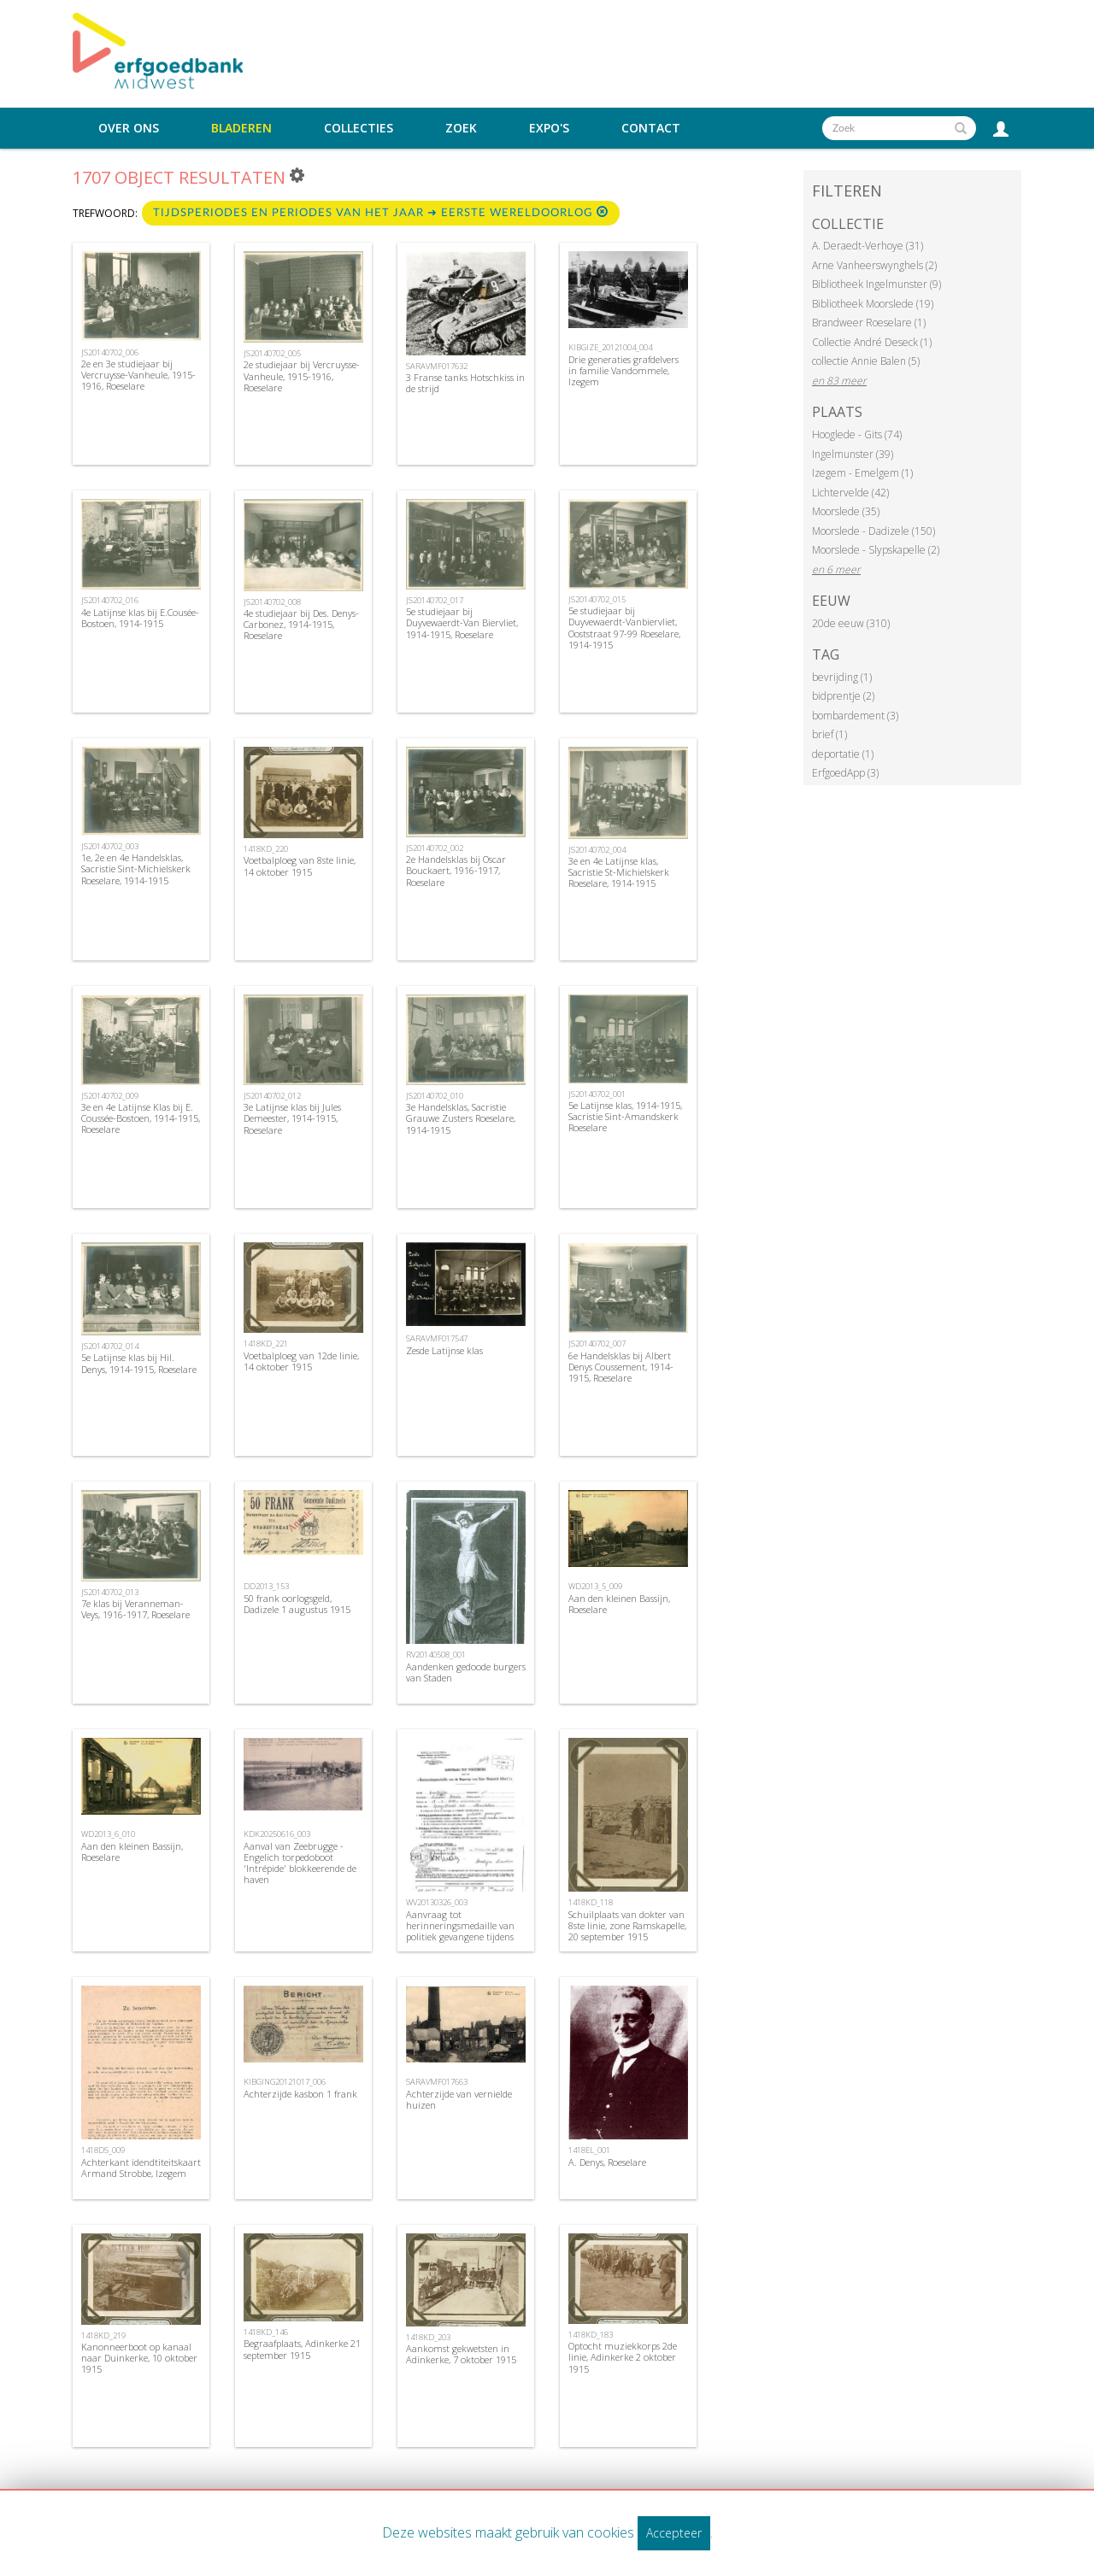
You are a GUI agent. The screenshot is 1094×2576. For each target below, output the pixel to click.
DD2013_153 (266, 1586)
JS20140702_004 (597, 849)
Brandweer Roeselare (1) (869, 322)
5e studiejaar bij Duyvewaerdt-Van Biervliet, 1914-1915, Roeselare (462, 622)
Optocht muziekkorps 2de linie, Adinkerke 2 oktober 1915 (622, 2356)
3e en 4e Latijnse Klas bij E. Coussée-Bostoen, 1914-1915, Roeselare (140, 1117)
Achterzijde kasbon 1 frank (300, 2093)
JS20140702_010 (434, 1095)
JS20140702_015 (597, 599)
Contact (650, 128)
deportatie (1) (842, 754)
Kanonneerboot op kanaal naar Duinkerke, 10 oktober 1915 (139, 2357)
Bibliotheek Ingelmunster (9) (876, 284)
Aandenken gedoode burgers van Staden (466, 1672)
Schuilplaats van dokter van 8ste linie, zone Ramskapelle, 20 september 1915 (627, 1925)
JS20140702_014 (109, 1346)
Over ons (128, 128)
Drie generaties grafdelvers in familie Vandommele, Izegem (623, 370)
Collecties (358, 128)
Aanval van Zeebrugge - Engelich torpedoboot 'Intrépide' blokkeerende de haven (300, 1863)
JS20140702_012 (272, 1095)
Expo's (549, 128)
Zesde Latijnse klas (444, 1350)
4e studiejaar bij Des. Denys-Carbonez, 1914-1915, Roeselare (301, 624)
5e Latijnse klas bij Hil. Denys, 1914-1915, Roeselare (139, 1363)
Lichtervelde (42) (850, 492)
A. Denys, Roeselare (607, 2162)
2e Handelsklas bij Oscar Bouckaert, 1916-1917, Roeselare (456, 870)
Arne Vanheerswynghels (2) (874, 265)
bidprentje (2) (843, 696)
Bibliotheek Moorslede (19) (872, 303)
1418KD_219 (103, 2335)
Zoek (461, 128)
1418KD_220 (266, 848)
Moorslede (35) (845, 511)
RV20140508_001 (436, 1654)
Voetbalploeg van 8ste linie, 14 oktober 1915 (300, 865)
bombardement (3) (855, 715)
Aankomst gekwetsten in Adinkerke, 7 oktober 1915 (461, 2354)
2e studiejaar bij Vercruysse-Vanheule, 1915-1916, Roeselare (302, 375)
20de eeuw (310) (851, 623)
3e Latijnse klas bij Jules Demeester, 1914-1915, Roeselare (292, 1117)
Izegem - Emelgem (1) (862, 473)
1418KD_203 (428, 2337)
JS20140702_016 (109, 600)
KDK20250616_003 (277, 1834)
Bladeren (241, 128)
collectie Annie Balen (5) (866, 361)
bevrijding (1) (842, 677)
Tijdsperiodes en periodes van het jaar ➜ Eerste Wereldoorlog (381, 212)
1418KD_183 (590, 2334)
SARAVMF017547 (437, 1338)
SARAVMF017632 (437, 366)
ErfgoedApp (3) (845, 773)
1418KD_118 (590, 1902)
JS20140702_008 (272, 601)
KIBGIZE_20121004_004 (610, 347)
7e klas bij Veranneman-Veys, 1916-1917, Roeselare (135, 1609)
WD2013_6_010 (108, 1834)
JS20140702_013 (109, 1592)
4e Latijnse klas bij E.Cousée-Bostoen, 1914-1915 (140, 618)
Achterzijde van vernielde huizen (459, 2099)
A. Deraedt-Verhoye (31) (867, 245)
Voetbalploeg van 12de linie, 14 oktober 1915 (301, 1361)
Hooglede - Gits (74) (857, 434)
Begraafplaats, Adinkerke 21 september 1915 (302, 2349)
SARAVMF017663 (437, 2081)
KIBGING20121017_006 (285, 2081)
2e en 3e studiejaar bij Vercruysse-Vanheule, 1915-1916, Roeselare (138, 374)
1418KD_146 (266, 2332)
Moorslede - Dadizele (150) (873, 531)
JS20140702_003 (109, 846)
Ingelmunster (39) (852, 454)
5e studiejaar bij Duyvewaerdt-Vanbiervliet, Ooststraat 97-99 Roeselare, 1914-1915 (624, 627)
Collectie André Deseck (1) (872, 342)
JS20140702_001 (597, 1094)
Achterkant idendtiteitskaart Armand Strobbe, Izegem (141, 2168)
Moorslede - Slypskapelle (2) (875, 550)
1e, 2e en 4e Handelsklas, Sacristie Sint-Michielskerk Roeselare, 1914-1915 (136, 868)
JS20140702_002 (434, 848)
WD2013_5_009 (595, 1586)
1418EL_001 (589, 2150)
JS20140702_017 (434, 600)
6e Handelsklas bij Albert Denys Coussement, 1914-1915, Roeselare (620, 1366)
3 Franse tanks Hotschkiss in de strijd (465, 383)
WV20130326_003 (437, 1902)
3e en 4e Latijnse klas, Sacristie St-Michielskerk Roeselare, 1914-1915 (618, 871)
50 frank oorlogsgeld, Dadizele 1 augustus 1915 (297, 1604)
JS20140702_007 (597, 1343)
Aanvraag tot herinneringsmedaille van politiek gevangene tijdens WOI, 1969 (460, 1931)
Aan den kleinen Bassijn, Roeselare (619, 1604)
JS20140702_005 (272, 353)
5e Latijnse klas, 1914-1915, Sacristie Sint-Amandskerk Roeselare (625, 1116)
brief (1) (829, 734)
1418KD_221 (266, 1343)
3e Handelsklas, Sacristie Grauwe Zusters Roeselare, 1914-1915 (460, 1117)
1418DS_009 (103, 2150)
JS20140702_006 (109, 352)
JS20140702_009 (109, 1095)
